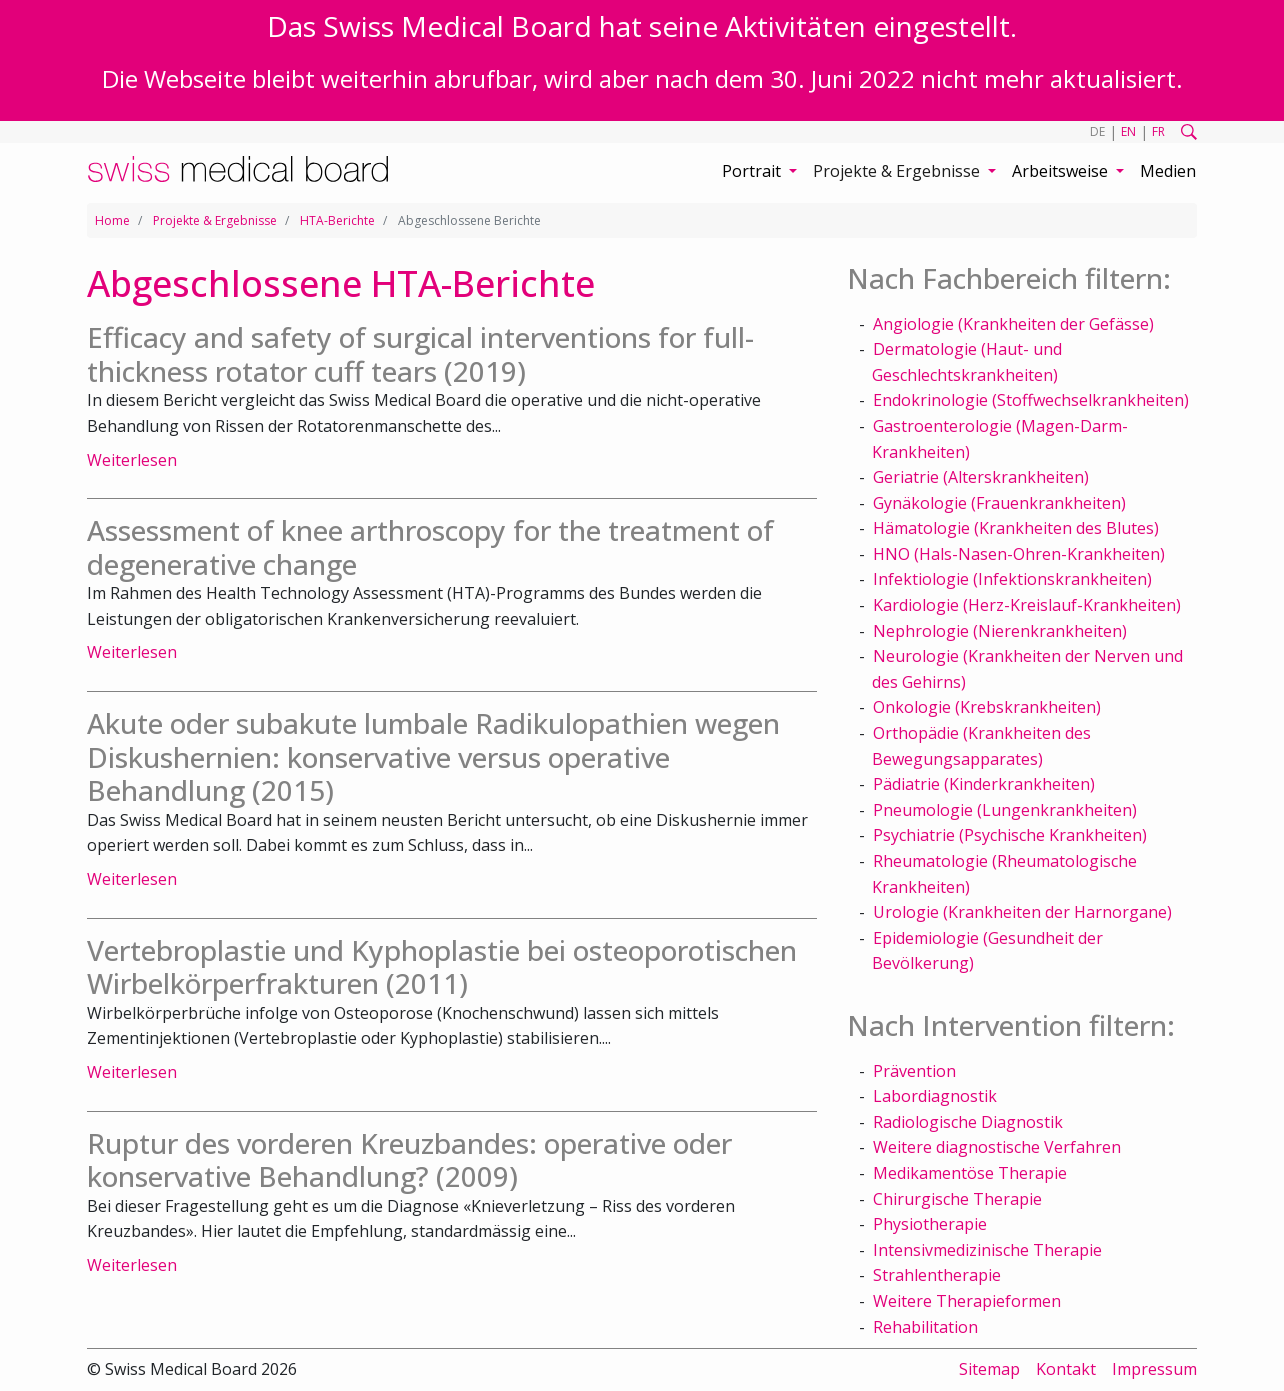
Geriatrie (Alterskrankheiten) (981, 477)
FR (1158, 131)
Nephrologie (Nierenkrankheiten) (1000, 631)
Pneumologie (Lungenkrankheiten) (1005, 810)
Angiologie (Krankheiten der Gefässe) (1013, 324)
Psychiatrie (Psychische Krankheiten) (1010, 835)
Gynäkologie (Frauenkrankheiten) (999, 503)
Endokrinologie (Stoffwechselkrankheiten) (1031, 400)
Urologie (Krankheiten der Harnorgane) (1022, 912)
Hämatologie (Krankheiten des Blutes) (1016, 528)
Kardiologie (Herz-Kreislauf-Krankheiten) (1027, 605)
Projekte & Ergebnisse (215, 220)
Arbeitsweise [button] (1062, 171)
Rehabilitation (925, 1327)
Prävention (914, 1071)
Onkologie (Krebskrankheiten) (987, 707)
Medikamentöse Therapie (970, 1173)
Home (112, 220)
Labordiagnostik (935, 1096)
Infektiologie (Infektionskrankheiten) (1012, 579)
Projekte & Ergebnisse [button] (898, 171)
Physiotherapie (930, 1224)
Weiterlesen (132, 460)
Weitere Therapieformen (967, 1301)
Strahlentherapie (937, 1275)
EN (1128, 131)
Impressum (1154, 1369)
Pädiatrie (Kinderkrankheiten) (984, 784)
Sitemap (989, 1369)
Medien (1168, 171)
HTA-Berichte (337, 220)
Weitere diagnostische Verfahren (997, 1147)
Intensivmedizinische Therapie (987, 1250)
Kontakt (1066, 1369)
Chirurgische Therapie (957, 1199)
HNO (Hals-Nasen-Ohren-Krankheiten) (1019, 554)
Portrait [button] (753, 171)
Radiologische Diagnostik (968, 1122)
